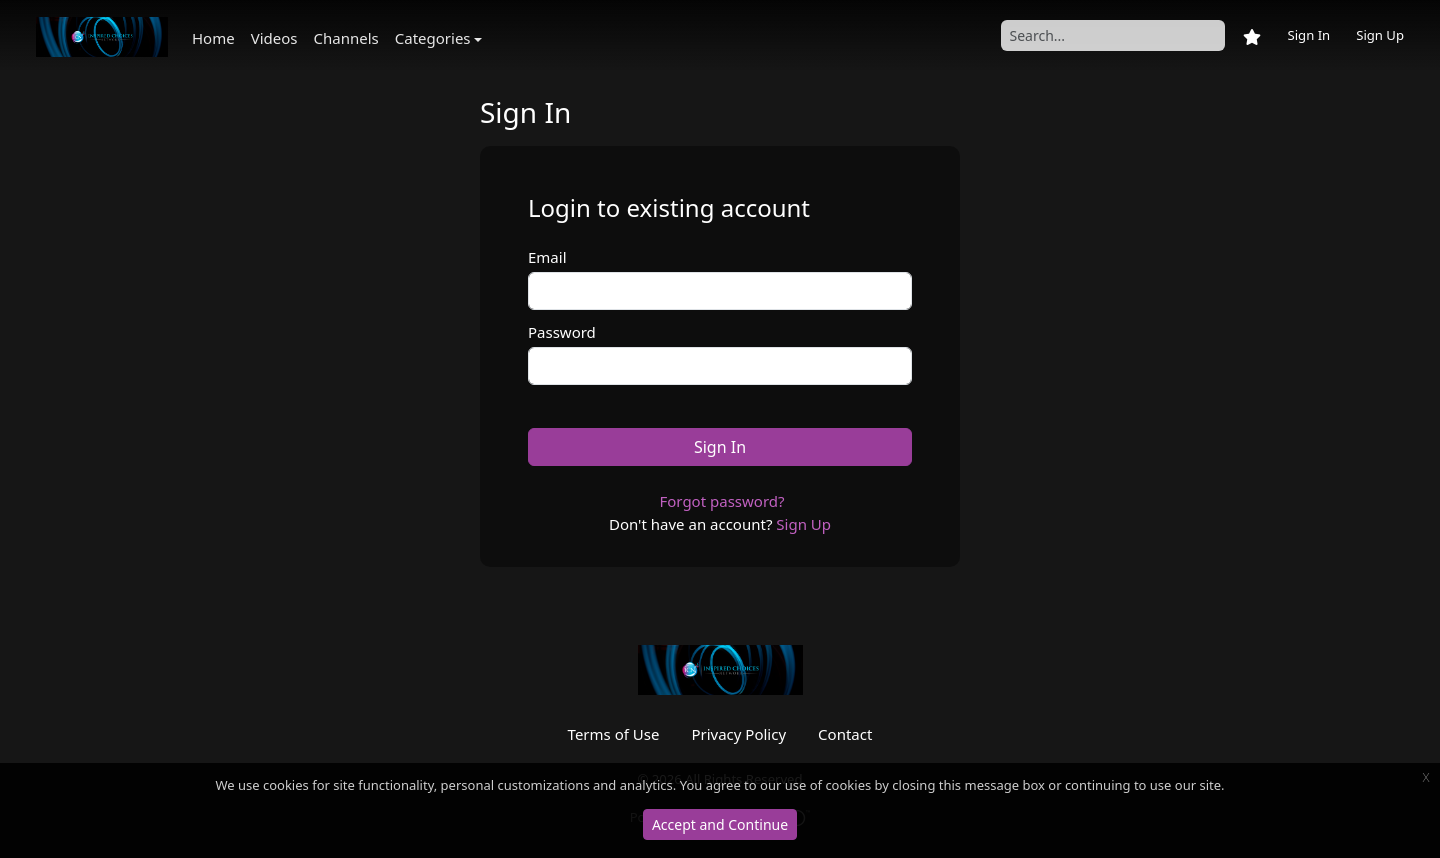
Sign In (1308, 35)
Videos (274, 38)
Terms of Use (614, 734)
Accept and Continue (720, 824)
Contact (845, 734)
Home (213, 38)
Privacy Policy (738, 734)
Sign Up (1380, 35)
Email (547, 257)
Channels (346, 38)
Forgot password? (721, 501)
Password (562, 332)
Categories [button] (433, 38)
